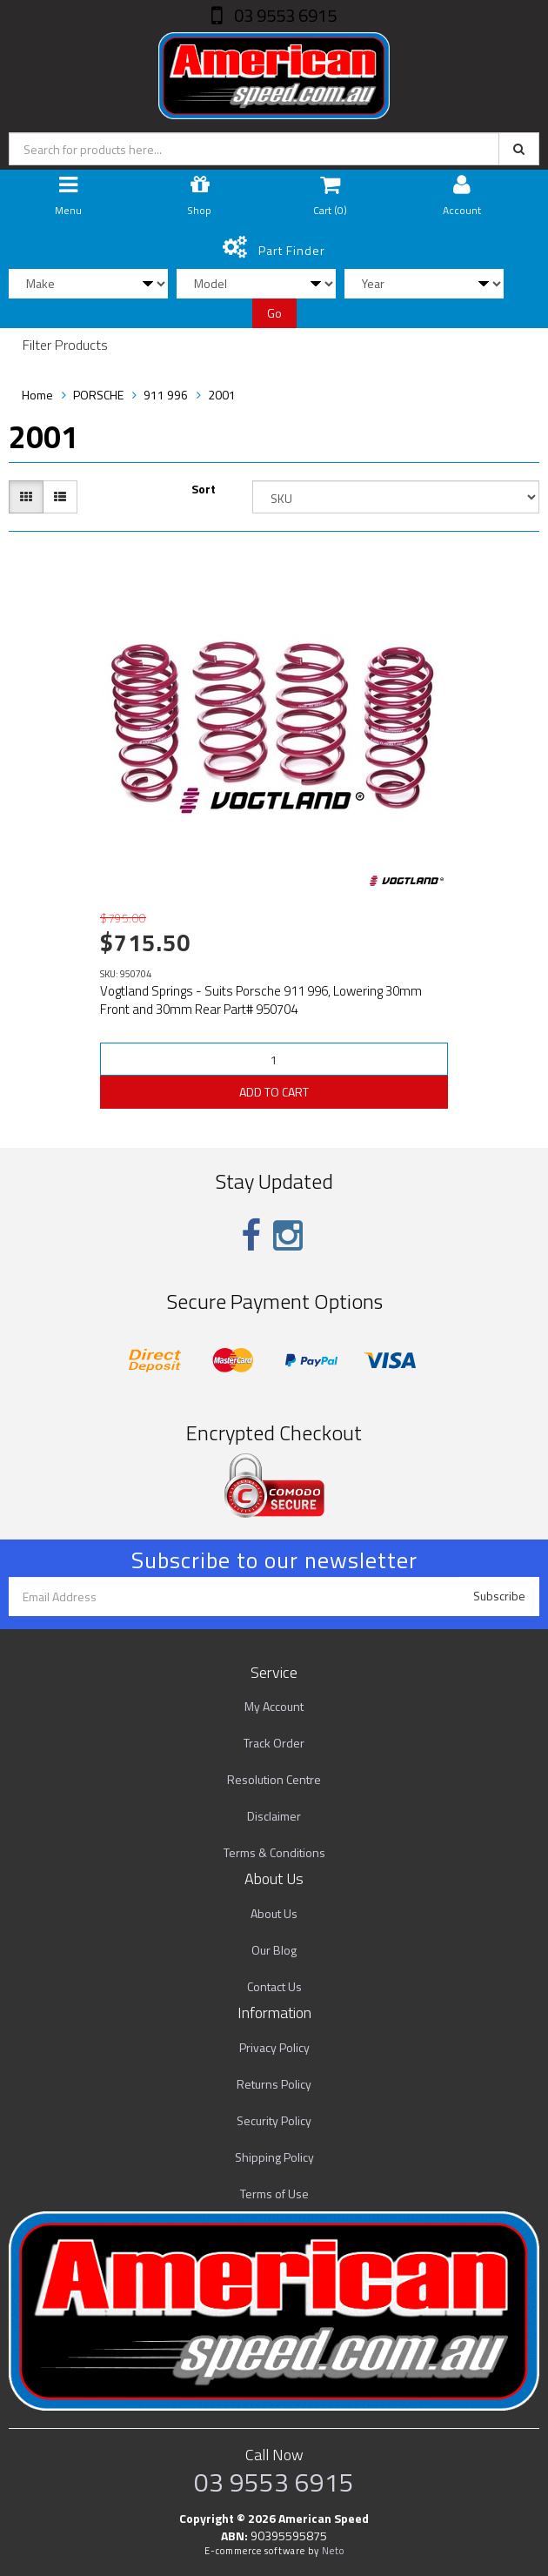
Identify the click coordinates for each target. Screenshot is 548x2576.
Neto (333, 2551)
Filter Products (65, 345)
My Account (274, 1706)
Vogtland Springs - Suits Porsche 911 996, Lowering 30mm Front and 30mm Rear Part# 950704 (261, 1000)
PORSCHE (98, 395)
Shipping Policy (274, 2157)
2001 (222, 395)
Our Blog (274, 1950)
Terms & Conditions (274, 1852)
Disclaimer (274, 1816)
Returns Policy (274, 2084)
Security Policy (274, 2120)
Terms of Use (274, 2193)
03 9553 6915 (284, 15)
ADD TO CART (274, 1092)
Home (37, 395)
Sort (203, 489)
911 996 (166, 395)
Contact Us (274, 1986)
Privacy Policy (274, 2047)
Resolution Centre (274, 1779)
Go (274, 313)
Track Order (274, 1743)
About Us (274, 1913)
